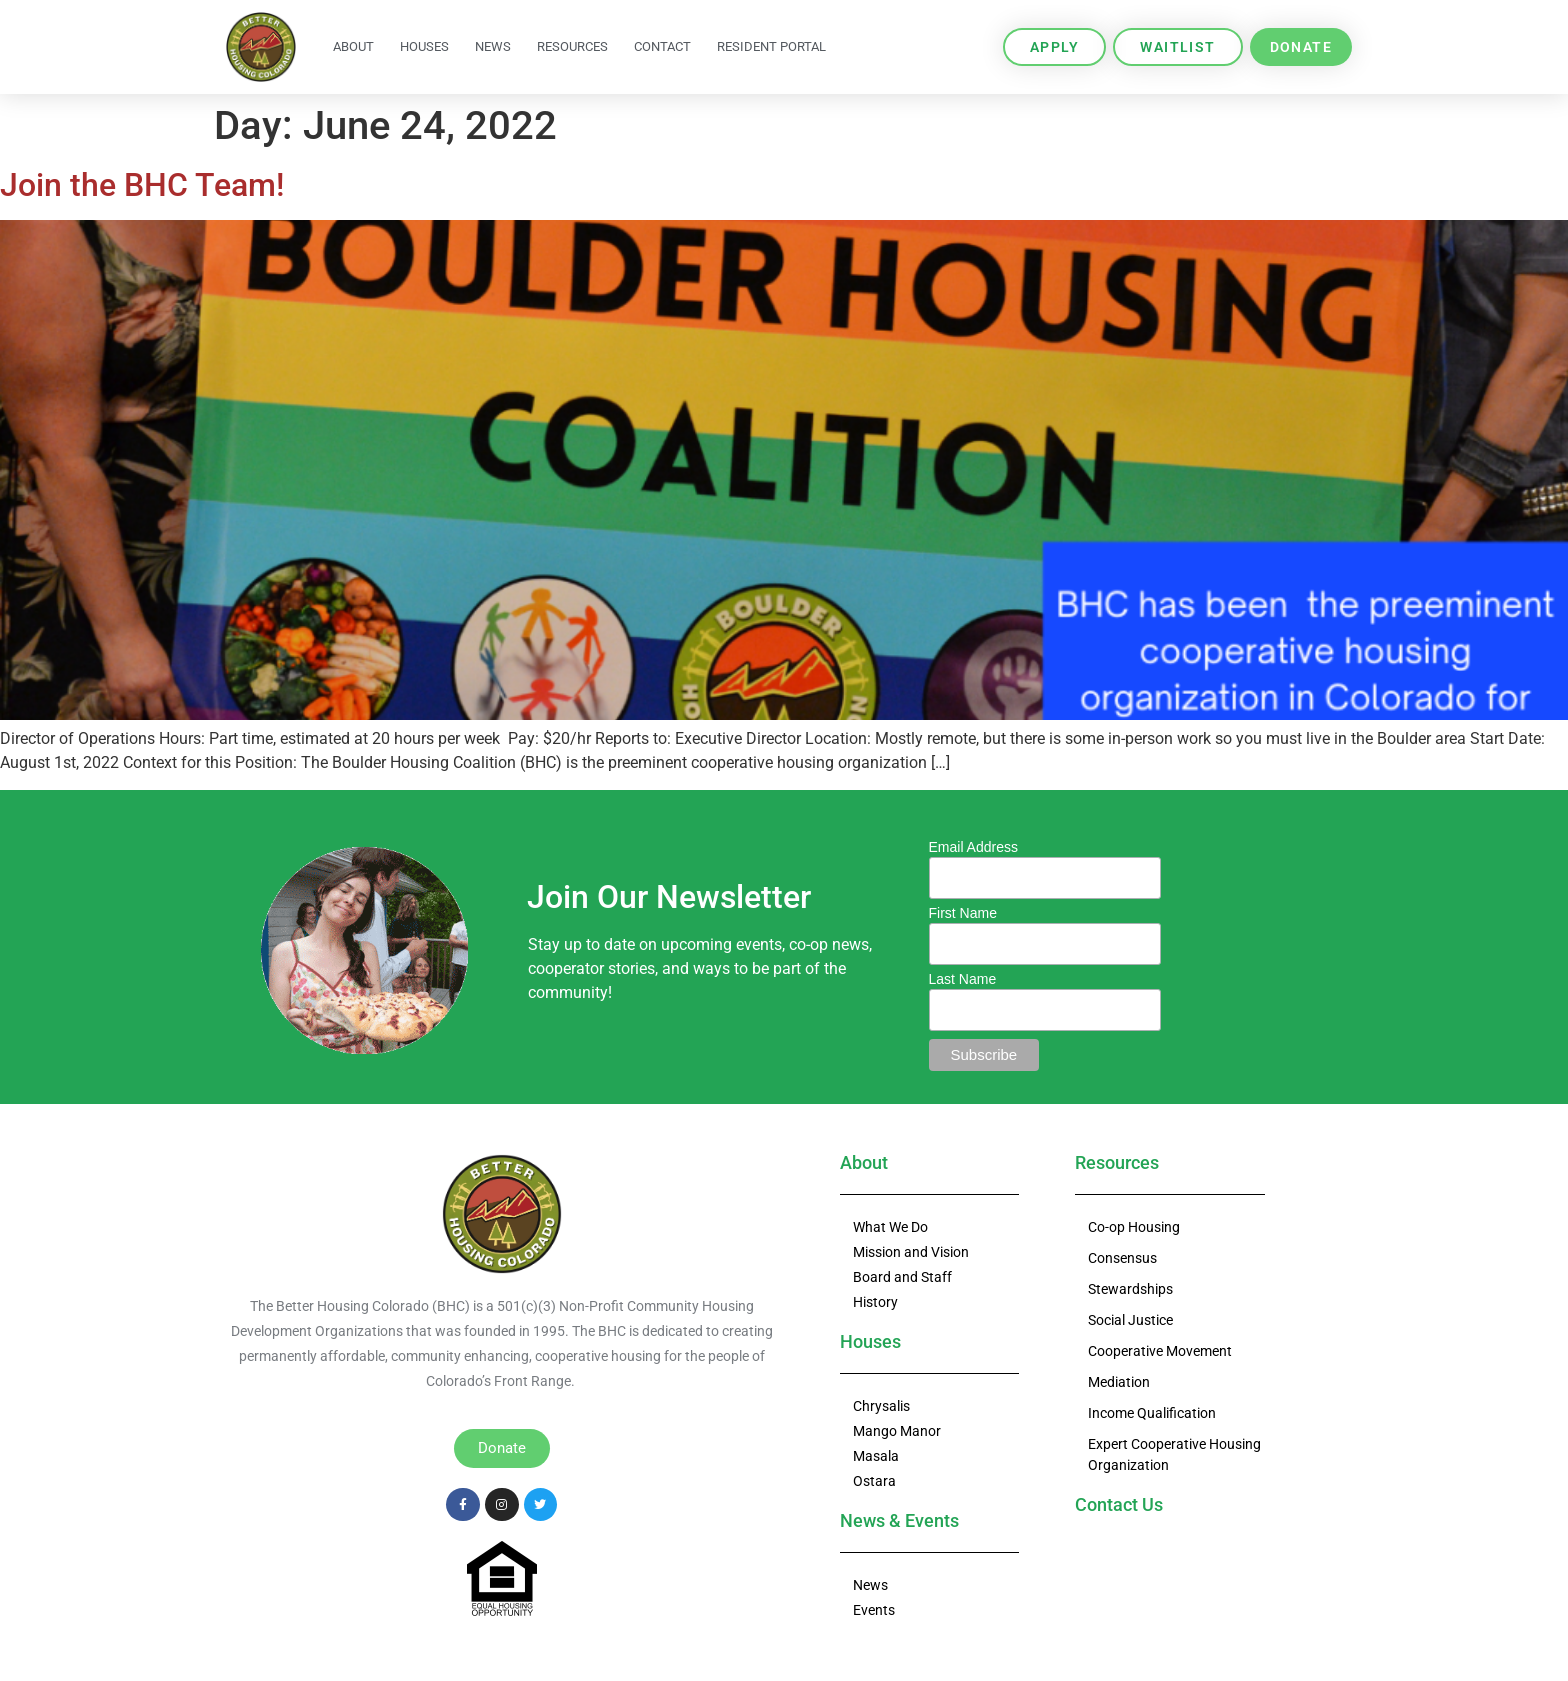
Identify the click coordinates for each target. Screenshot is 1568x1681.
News (493, 46)
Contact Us (1119, 1504)
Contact (662, 46)
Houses (424, 46)
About (353, 46)
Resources (572, 46)
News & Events (899, 1520)
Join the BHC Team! (142, 185)
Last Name (963, 979)
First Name (963, 913)
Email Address (973, 847)
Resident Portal (771, 46)
